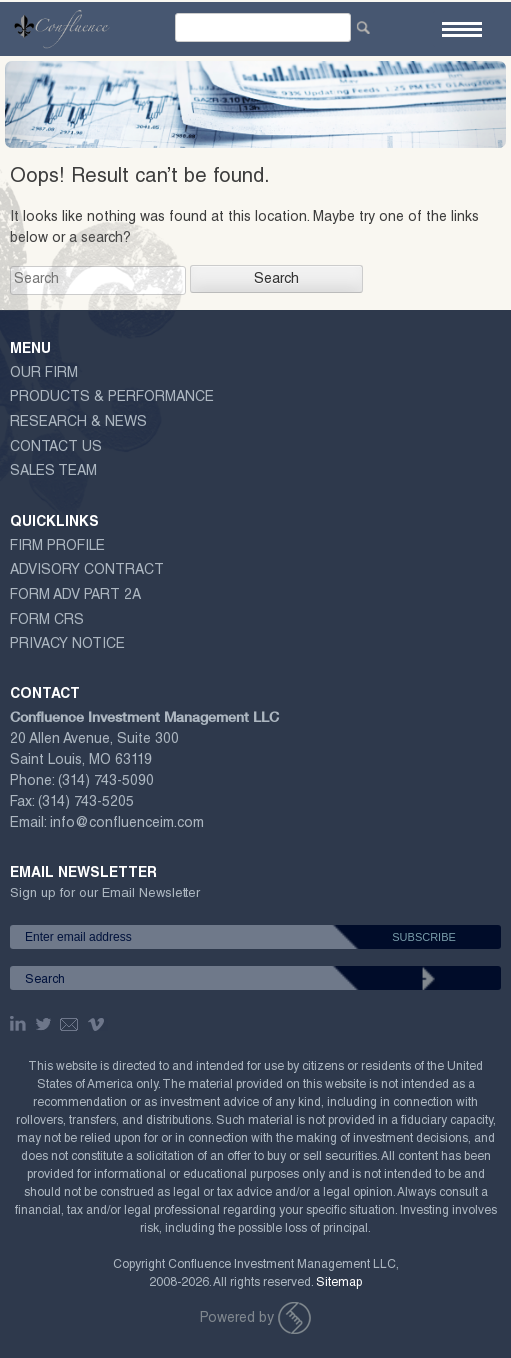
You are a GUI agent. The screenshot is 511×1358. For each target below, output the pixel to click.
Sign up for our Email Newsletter (105, 898)
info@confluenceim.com (127, 824)
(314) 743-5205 (86, 803)
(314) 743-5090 (106, 782)
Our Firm (44, 374)
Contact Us (56, 448)
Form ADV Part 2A (75, 596)
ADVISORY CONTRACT (87, 571)
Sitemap (339, 1283)
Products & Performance (112, 398)
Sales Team (53, 472)
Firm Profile (57, 547)
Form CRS (47, 621)
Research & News (78, 423)
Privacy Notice (67, 645)
